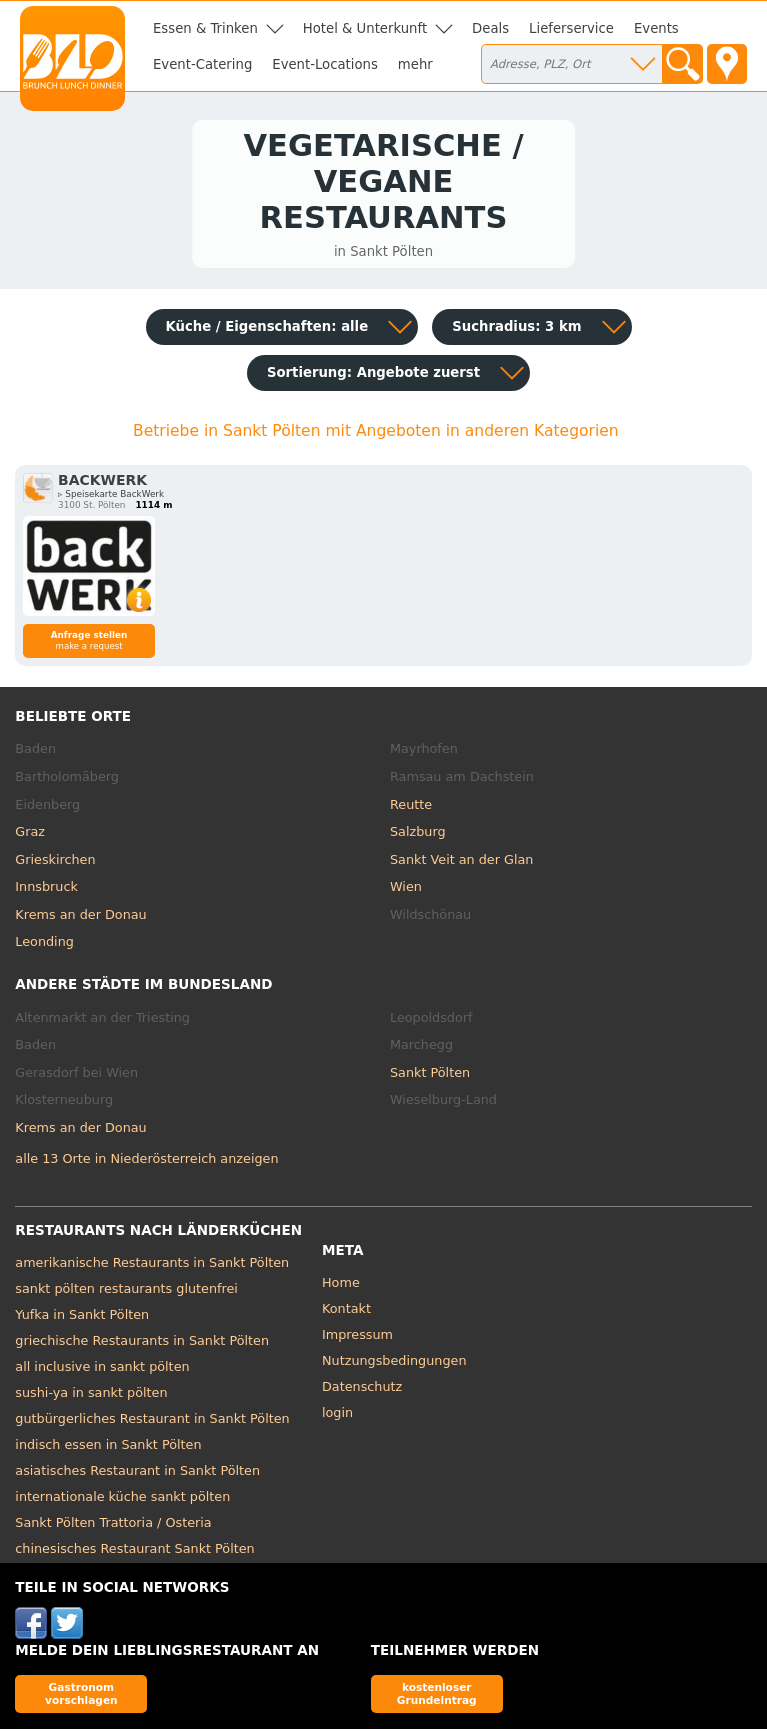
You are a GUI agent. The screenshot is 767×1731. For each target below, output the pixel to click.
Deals (490, 28)
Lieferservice (571, 28)
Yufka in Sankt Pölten (82, 1317)
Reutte (411, 806)
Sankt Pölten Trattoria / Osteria (113, 1525)
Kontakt (346, 1311)
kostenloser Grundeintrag (437, 1696)
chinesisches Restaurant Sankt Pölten (134, 1551)
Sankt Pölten (430, 1074)
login (337, 1415)
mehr (415, 64)
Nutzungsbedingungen (394, 1363)
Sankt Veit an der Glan (461, 861)
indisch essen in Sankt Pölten (108, 1447)
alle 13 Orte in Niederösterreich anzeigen (146, 1161)
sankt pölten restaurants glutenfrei (126, 1291)
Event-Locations (325, 64)
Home (341, 1285)
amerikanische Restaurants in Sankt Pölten (152, 1265)
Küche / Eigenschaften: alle (267, 329)
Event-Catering (202, 64)
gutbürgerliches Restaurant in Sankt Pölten (152, 1421)
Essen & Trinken (205, 28)
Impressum (357, 1337)
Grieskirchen (55, 861)
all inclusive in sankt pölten (102, 1369)
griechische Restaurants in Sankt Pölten (142, 1343)
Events (656, 28)
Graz (30, 834)
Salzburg (418, 834)
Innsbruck (46, 889)
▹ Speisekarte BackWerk (111, 497)
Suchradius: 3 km (516, 329)
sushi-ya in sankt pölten (91, 1395)
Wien (406, 889)
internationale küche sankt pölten (122, 1499)
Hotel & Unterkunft (365, 28)
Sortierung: (373, 375)
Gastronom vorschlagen (81, 1696)
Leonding (44, 944)
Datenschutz (362, 1389)
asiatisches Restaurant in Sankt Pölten (137, 1473)
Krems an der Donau (80, 916)
